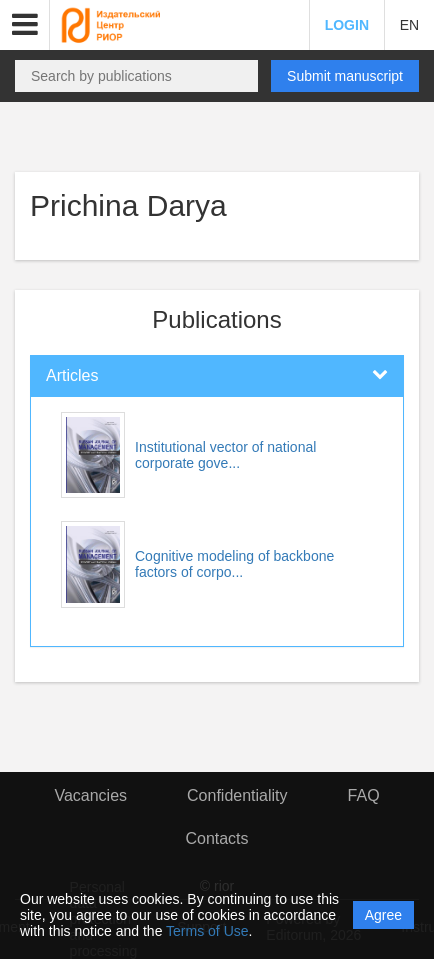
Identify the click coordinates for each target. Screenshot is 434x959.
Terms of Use (207, 931)
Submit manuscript (345, 76)
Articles (72, 375)
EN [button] (409, 25)
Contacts (216, 838)
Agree (383, 915)
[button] (25, 25)
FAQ (364, 795)
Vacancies (90, 795)
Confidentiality (237, 795)
